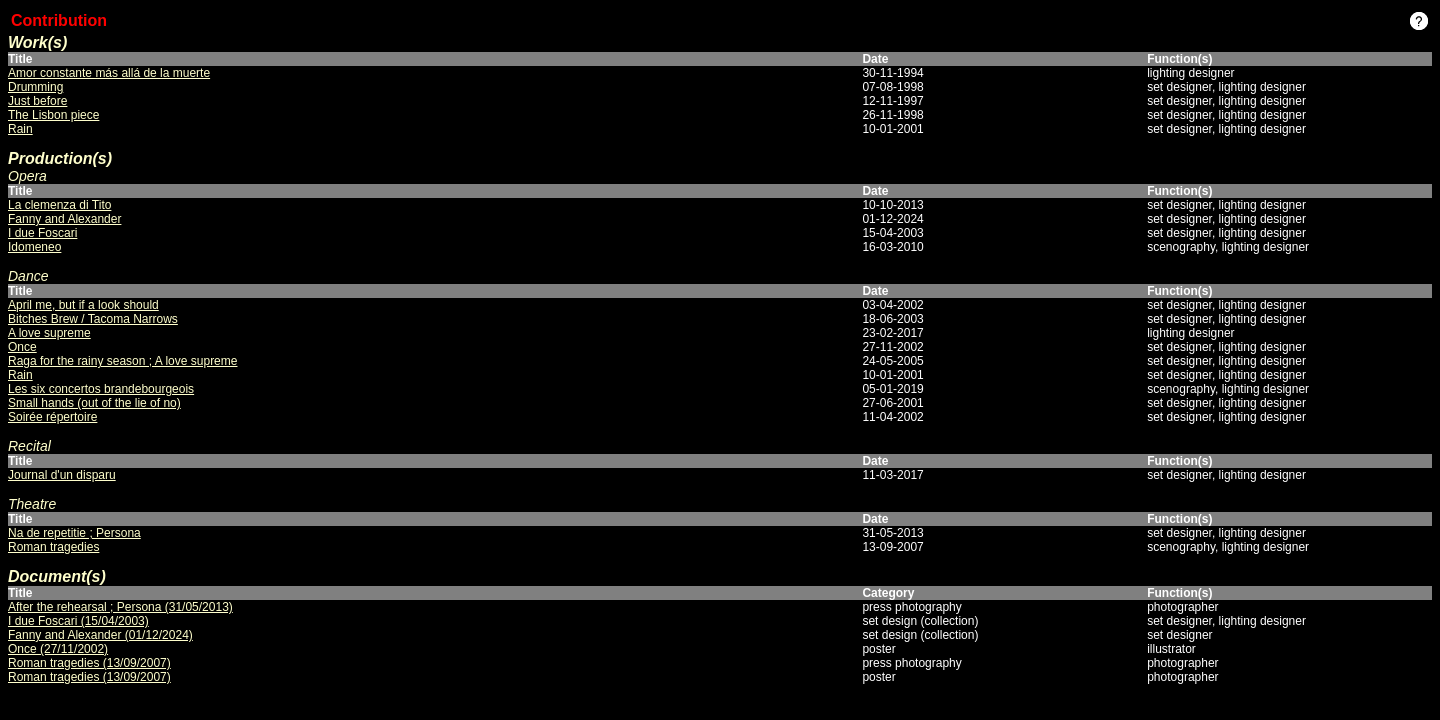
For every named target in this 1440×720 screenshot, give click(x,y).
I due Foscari (42, 233)
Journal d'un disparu (62, 475)
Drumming (35, 87)
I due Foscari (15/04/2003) (78, 621)
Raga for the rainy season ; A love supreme (122, 361)
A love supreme (49, 333)
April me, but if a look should (83, 305)
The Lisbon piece (53, 115)
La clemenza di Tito (59, 205)
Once (22, 347)
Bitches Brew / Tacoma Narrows (93, 319)
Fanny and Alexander (64, 219)
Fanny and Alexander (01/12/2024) (100, 635)
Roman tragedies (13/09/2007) (89, 663)
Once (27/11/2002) (58, 649)
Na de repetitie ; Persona (74, 533)
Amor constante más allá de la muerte (109, 73)
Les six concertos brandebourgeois (101, 389)
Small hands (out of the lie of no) (94, 403)
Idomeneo (34, 247)
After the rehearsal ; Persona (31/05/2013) (120, 607)
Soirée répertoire (52, 417)
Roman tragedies (53, 547)
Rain (20, 129)
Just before (37, 101)
